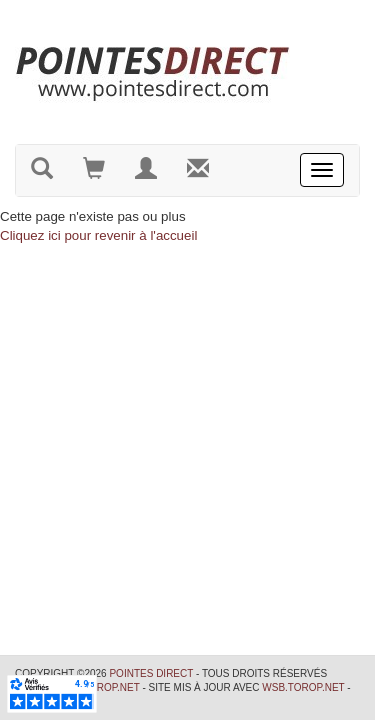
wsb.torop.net (303, 687)
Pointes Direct (151, 673)
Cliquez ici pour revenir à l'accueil (98, 235)
